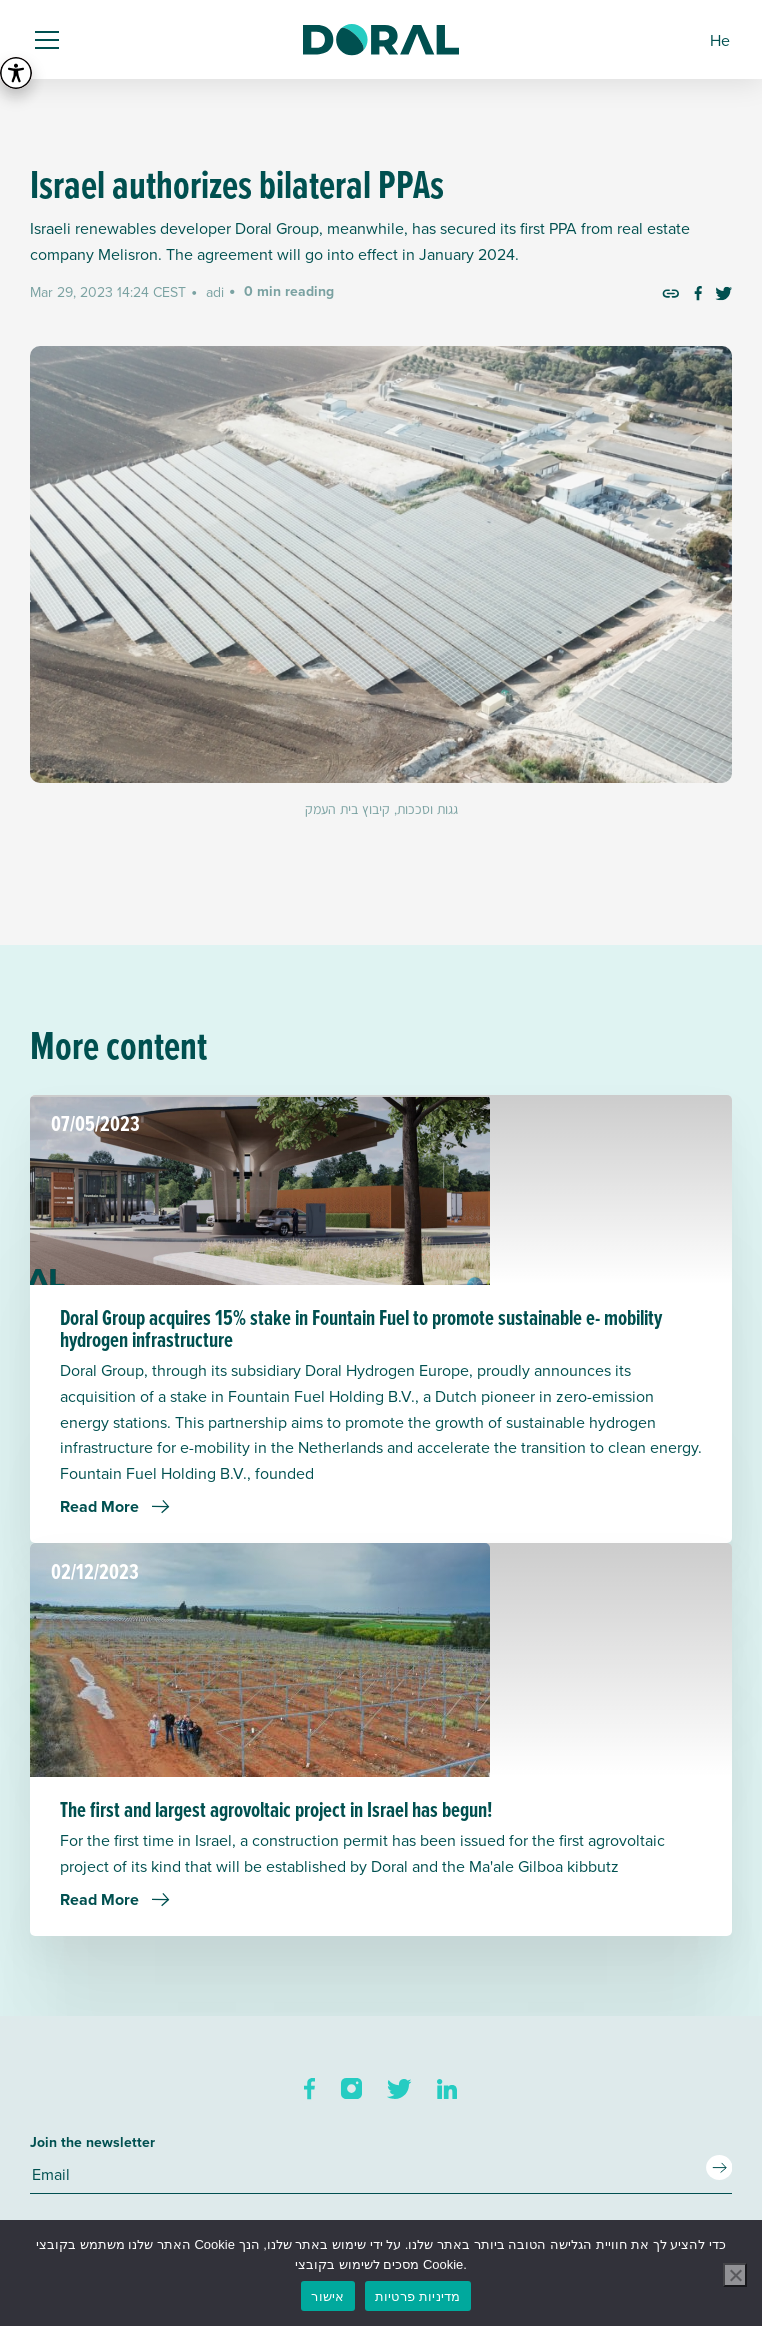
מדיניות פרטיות (418, 2296)
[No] (735, 2275)
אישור (327, 2296)
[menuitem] (720, 39)
